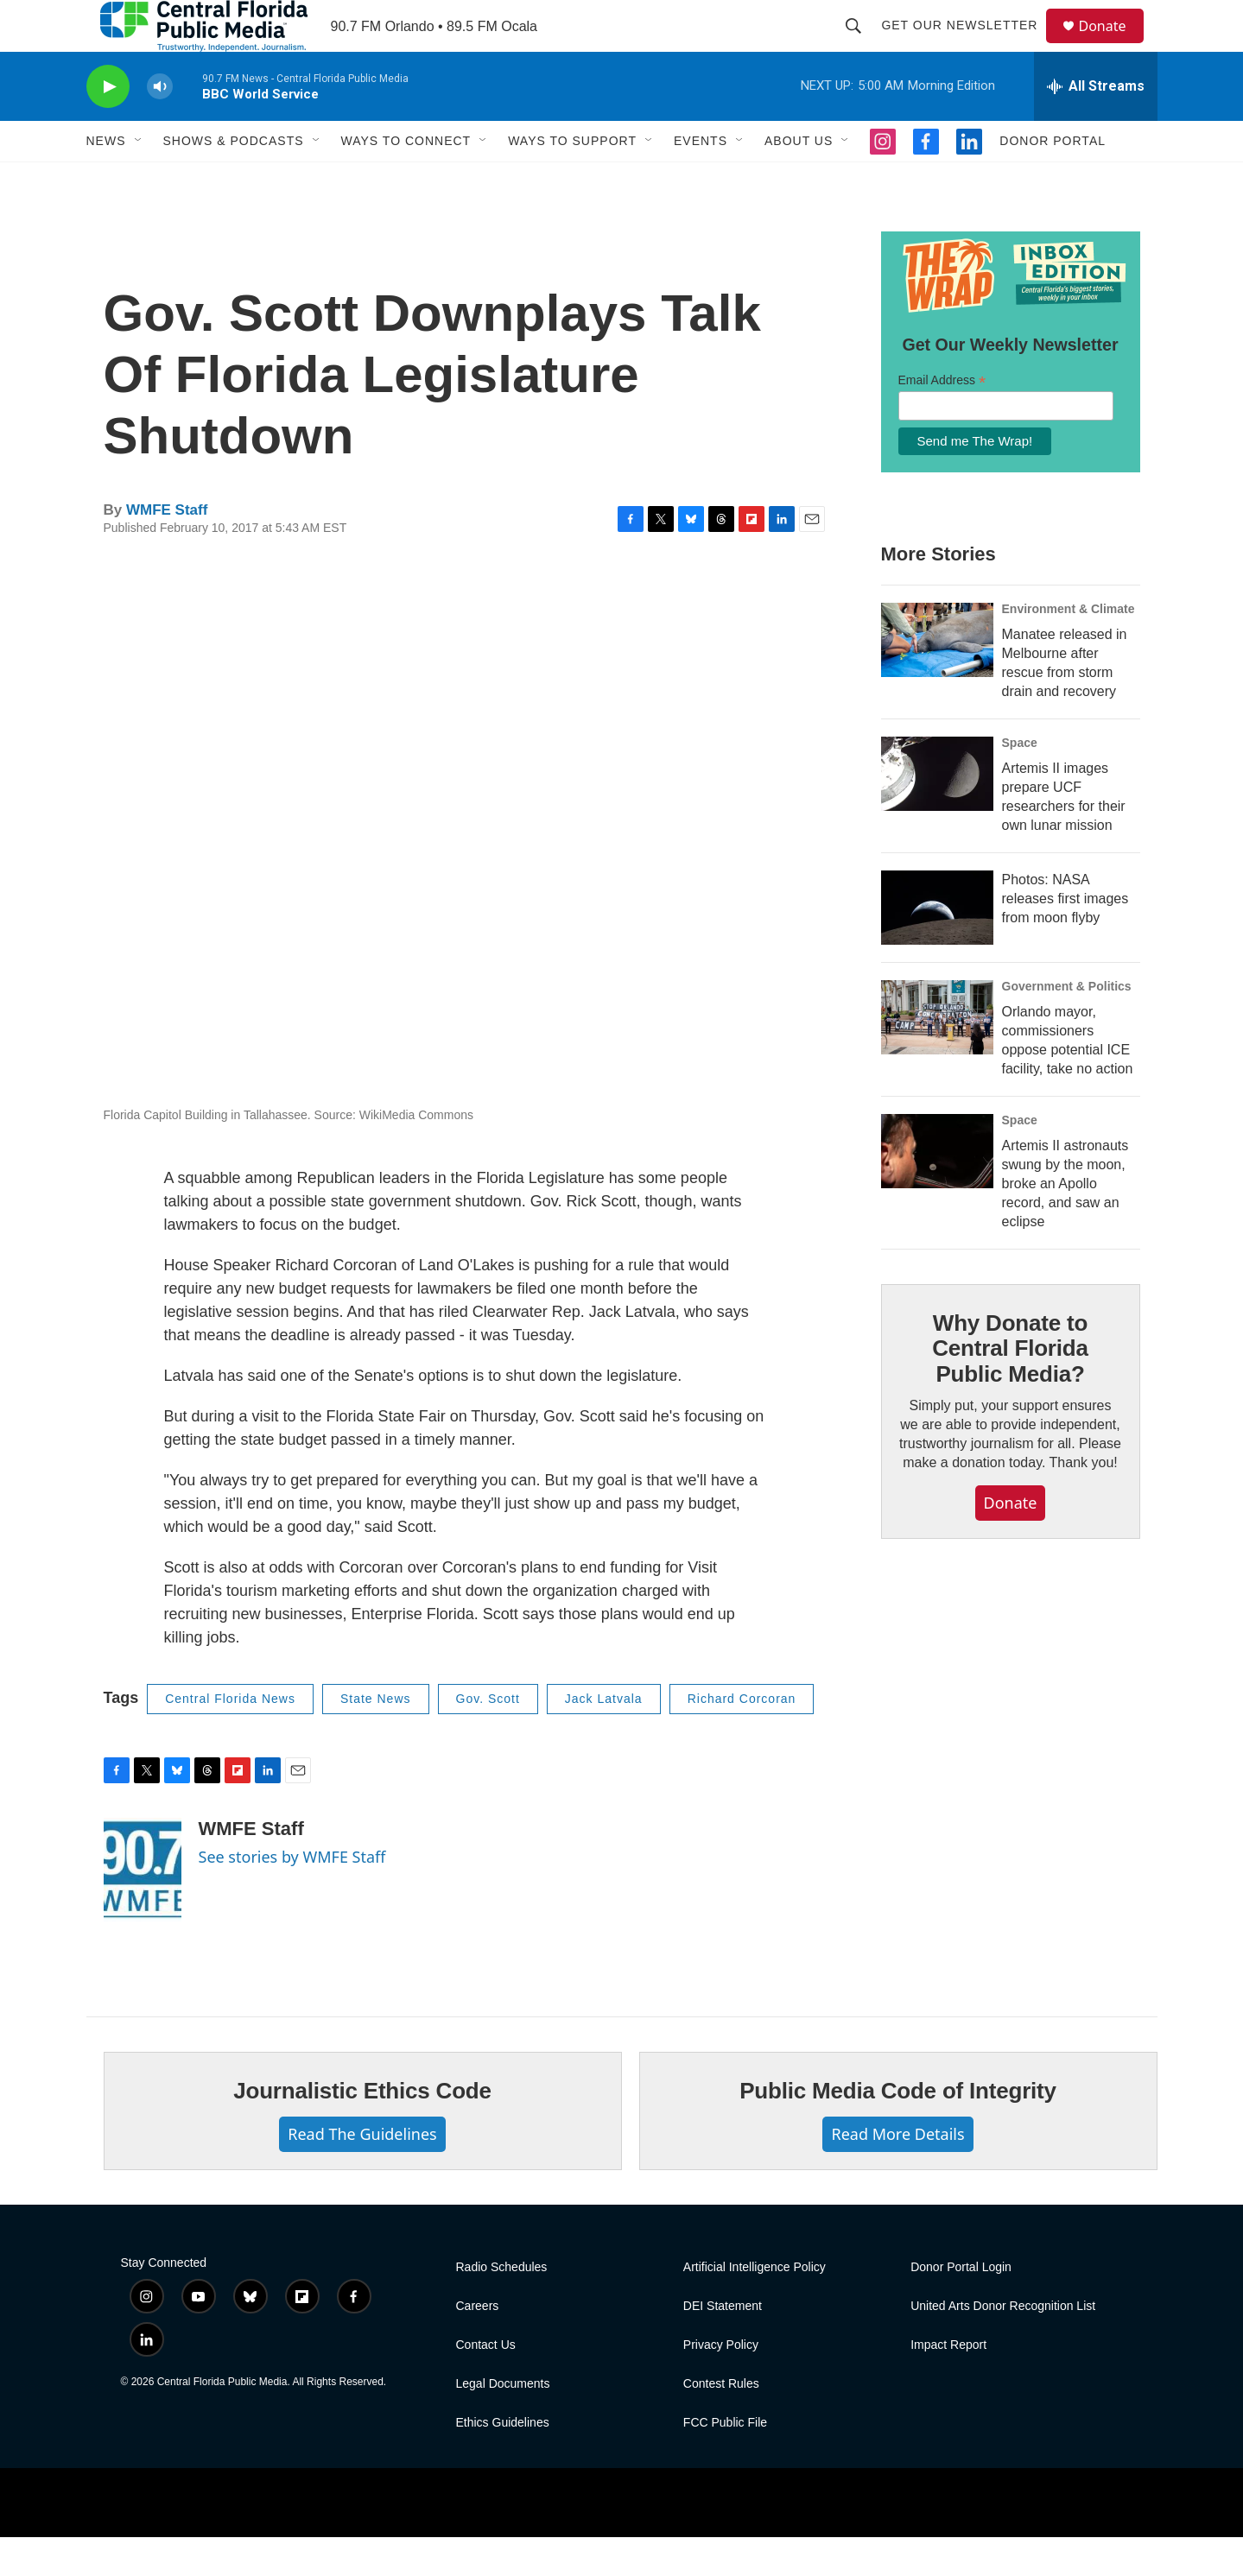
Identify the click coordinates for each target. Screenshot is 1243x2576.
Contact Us (486, 2383)
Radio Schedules (502, 2306)
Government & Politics (1067, 1025)
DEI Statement (722, 2345)
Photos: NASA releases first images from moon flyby (1065, 937)
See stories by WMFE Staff (292, 1895)
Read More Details (897, 2172)
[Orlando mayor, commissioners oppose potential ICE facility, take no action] (937, 1056)
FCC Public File (725, 2461)
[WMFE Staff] (142, 1908)
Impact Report (948, 2383)
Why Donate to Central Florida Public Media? (1010, 1388)
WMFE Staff (166, 549)
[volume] (159, 125)
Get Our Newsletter (968, 45)
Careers (477, 2345)
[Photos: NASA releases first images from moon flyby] (937, 946)
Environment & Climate (1068, 648)
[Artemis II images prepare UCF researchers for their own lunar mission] (937, 812)
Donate (1113, 45)
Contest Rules (721, 2422)
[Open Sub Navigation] (139, 180)
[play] (108, 126)
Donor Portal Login (961, 2306)
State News (375, 1737)
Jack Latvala (604, 1737)
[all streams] (1095, 125)
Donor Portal (1052, 180)
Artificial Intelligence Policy (754, 2306)
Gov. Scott (488, 1737)
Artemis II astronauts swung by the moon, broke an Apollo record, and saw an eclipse (1065, 1222)
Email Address (942, 419)
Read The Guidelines (362, 2172)
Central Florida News (230, 1737)
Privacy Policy (720, 2383)
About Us (798, 180)
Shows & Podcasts (233, 180)
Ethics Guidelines (502, 2461)
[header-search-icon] (862, 45)
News (106, 180)
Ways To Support (572, 180)
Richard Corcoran (742, 1737)
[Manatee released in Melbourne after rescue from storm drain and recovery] (937, 679)
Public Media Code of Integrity (897, 2129)
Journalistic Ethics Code (362, 2129)
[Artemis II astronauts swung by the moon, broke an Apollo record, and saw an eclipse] (937, 1190)
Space (1019, 781)
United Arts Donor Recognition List (1002, 2345)
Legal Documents (503, 2422)
